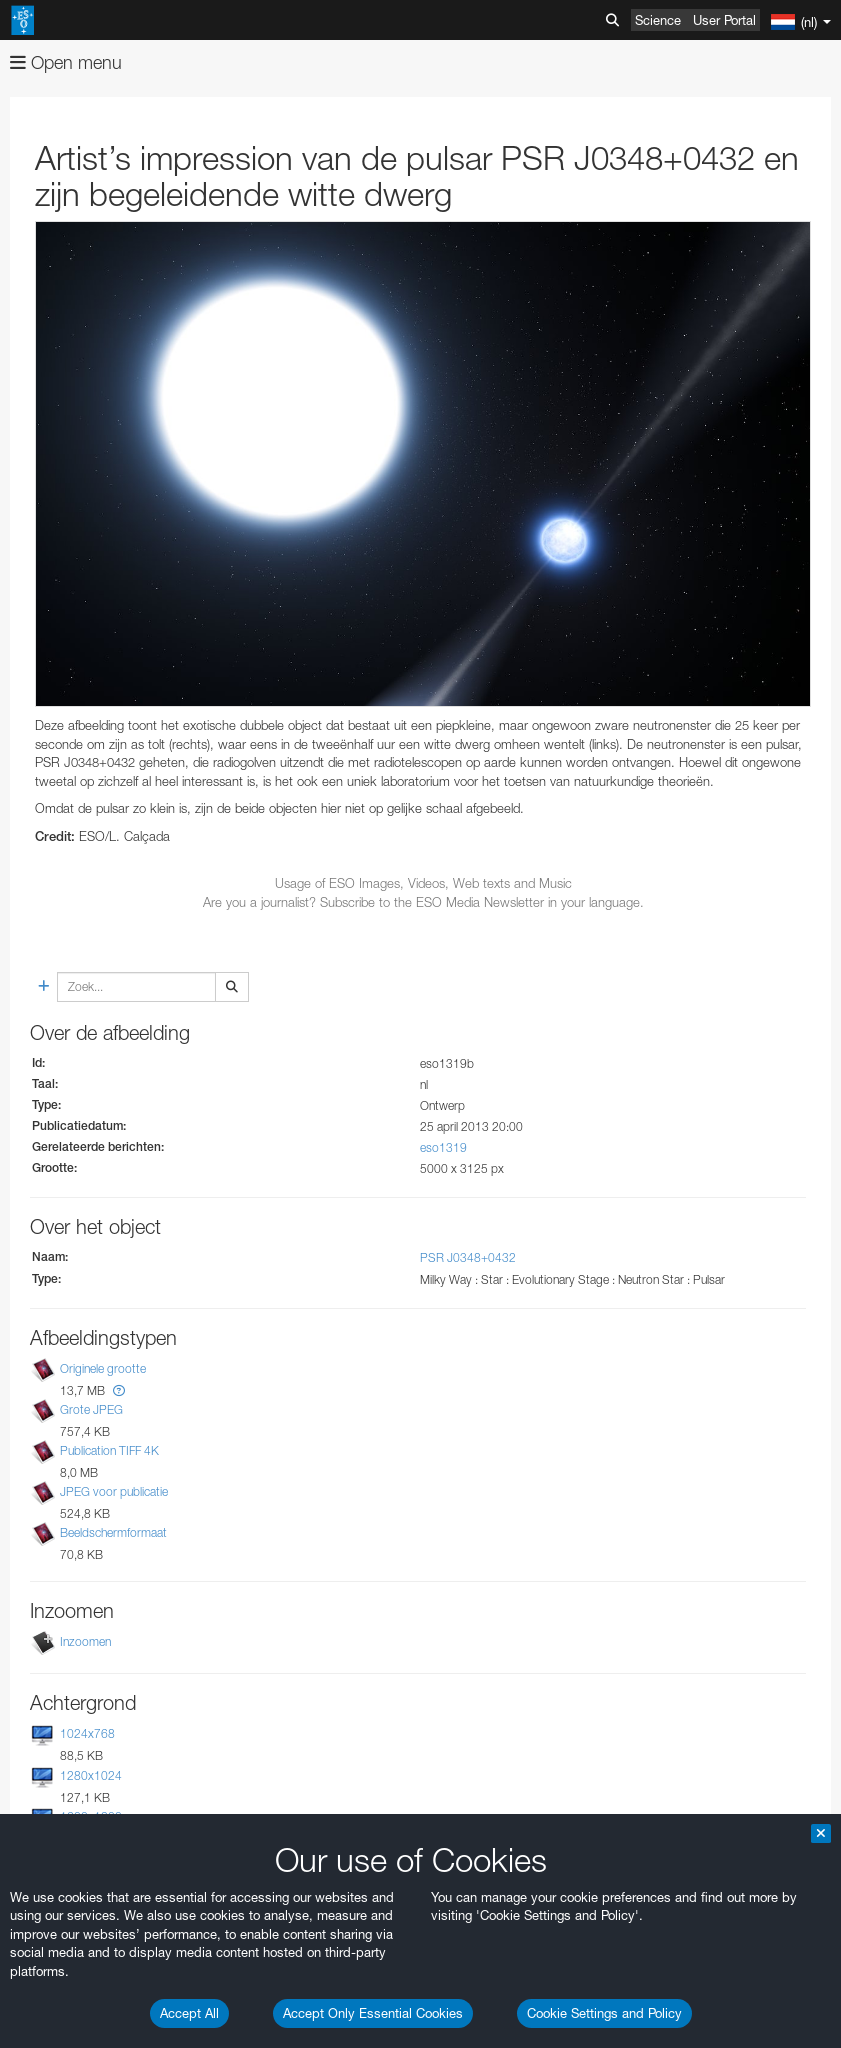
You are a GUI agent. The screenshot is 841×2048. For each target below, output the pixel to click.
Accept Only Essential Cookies (373, 2013)
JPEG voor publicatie (114, 1491)
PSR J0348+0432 (468, 1257)
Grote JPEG (91, 1409)
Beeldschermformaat (113, 1532)
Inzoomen (85, 1641)
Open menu (66, 62)
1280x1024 (91, 1775)
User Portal (724, 20)
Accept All (189, 2013)
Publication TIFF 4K (109, 1450)
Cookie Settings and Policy (604, 2013)
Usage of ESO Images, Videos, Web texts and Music (423, 883)
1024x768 (87, 1733)
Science (658, 20)
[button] (119, 1390)
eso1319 (443, 1147)
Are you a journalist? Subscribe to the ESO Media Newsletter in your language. (423, 902)
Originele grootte (103, 1368)
